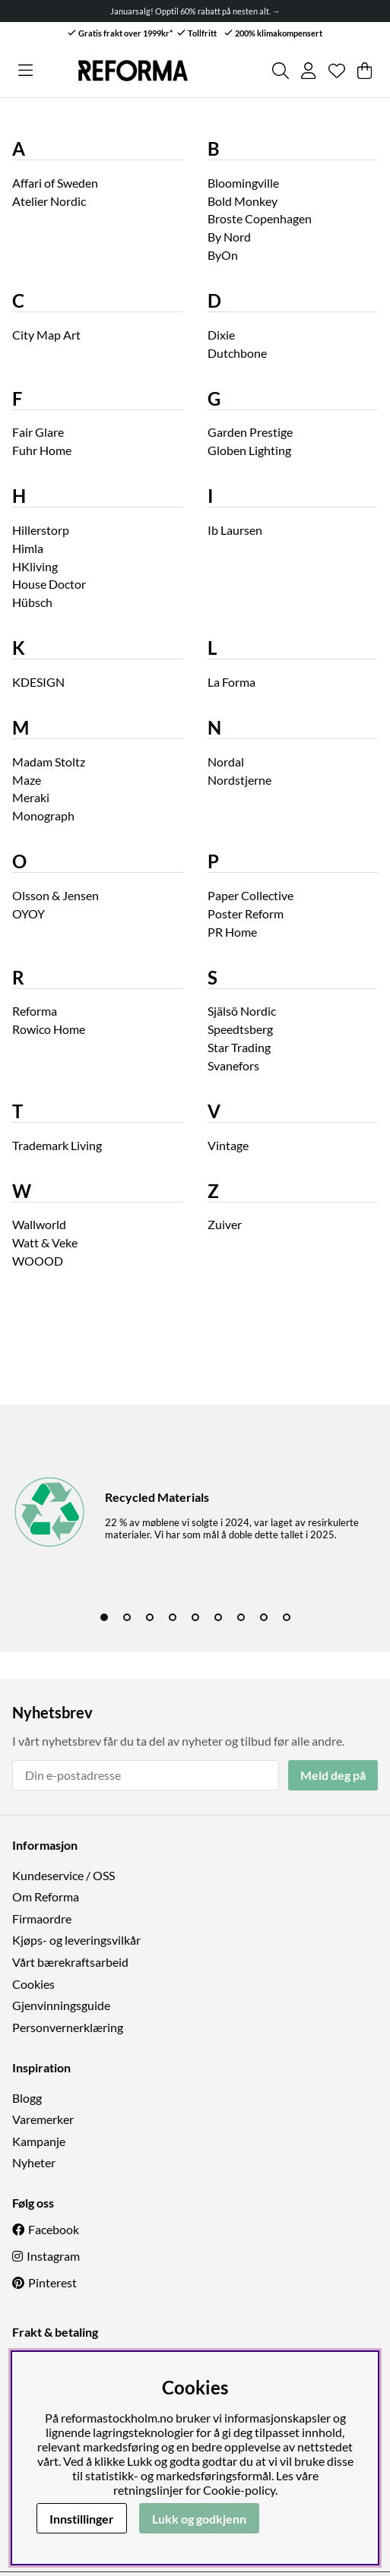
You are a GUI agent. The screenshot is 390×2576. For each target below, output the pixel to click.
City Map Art (46, 334)
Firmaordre (41, 1918)
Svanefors (233, 1065)
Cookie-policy (239, 2490)
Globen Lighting (249, 450)
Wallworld (39, 1224)
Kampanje (38, 2141)
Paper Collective (250, 895)
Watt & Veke (45, 1242)
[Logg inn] (308, 70)
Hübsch (32, 602)
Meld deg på (333, 1775)
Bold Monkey (242, 201)
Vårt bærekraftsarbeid (70, 1962)
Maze (26, 780)
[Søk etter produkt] (280, 70)
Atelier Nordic (49, 201)
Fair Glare (38, 432)
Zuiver (225, 1224)
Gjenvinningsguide (61, 2005)
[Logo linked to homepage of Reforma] (133, 70)
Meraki (30, 797)
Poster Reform (246, 913)
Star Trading (239, 1047)
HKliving (35, 566)
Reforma (34, 1011)
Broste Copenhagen (260, 218)
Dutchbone (237, 353)
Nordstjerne (239, 780)
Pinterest (52, 2282)
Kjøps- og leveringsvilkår (76, 1940)
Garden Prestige (250, 432)
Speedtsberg (240, 1029)
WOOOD (37, 1260)
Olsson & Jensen (55, 895)
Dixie (221, 334)
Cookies (33, 1984)
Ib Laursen (235, 530)
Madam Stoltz (48, 761)
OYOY (28, 913)
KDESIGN (38, 682)
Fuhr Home (41, 450)
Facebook (53, 2229)
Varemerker (43, 2119)
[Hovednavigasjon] (25, 70)
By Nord (229, 236)
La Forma (231, 682)
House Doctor (49, 584)
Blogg (27, 2098)
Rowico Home (48, 1029)
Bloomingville (243, 182)
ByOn (223, 255)
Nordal (226, 761)
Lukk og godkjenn (199, 2518)
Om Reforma (45, 1896)
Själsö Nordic (242, 1011)
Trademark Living (57, 1145)
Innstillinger (81, 2518)
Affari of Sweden (55, 182)
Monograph (43, 815)
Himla (27, 548)
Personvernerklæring (67, 2027)
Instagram (53, 2256)
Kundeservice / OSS (63, 1875)
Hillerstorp (40, 530)
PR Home (232, 932)
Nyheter (33, 2162)
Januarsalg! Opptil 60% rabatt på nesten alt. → (195, 11)
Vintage (228, 1145)
